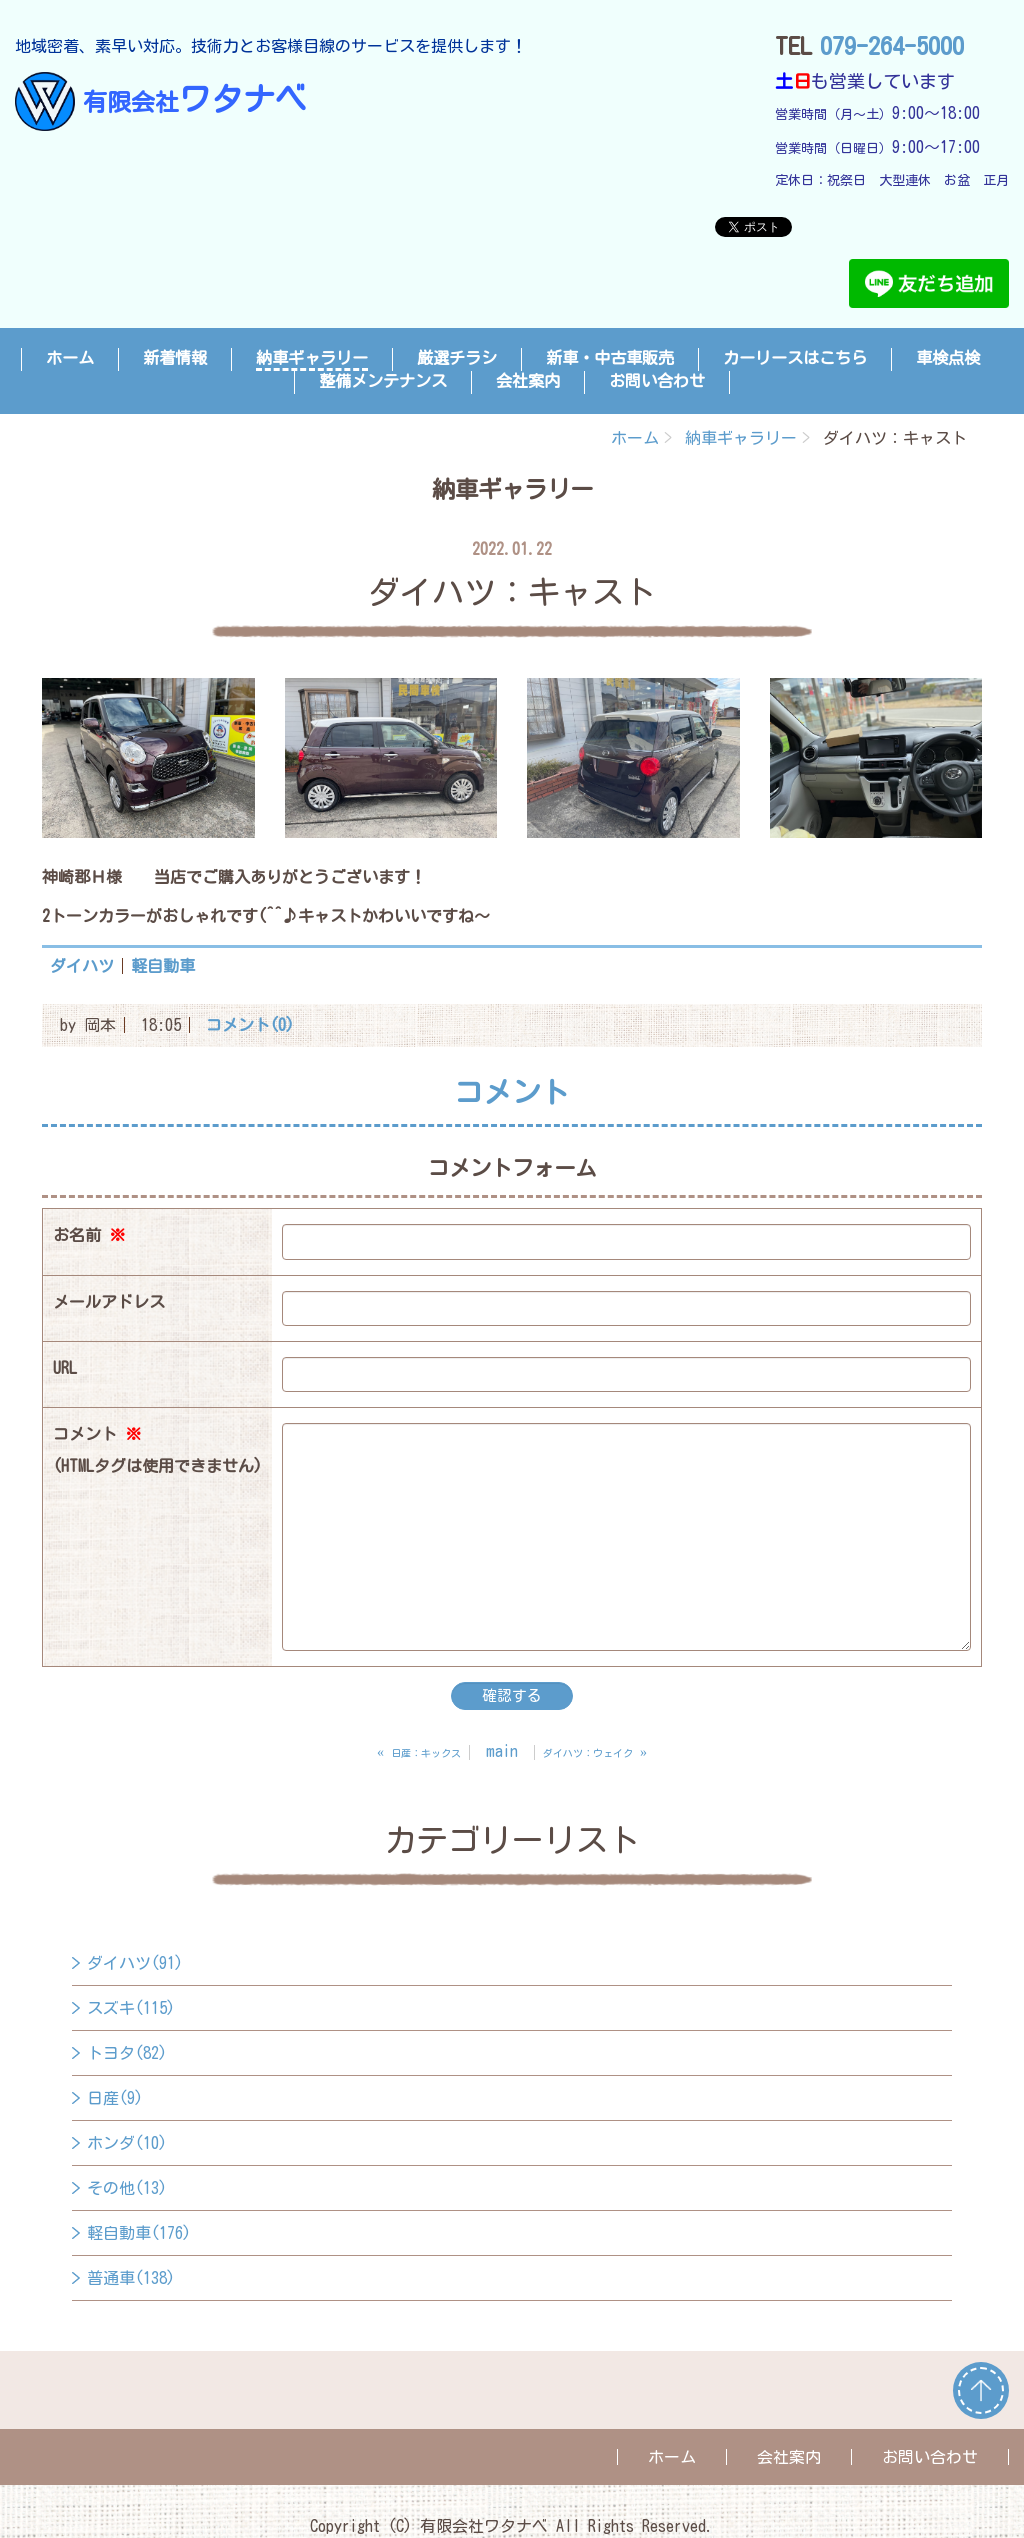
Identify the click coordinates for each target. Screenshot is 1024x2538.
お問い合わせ (657, 381)
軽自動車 (163, 966)
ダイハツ (82, 966)
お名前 (89, 1235)
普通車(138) (131, 2278)
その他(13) (127, 2188)
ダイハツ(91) (135, 1963)
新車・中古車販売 (610, 358)
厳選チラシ (457, 358)
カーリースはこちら (795, 358)
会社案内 (528, 381)
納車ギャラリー (312, 358)
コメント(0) (250, 1025)
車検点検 (948, 358)
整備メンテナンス (383, 381)
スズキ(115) (131, 2008)
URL (65, 1368)
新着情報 (175, 358)
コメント (157, 1454)
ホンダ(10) (127, 2143)
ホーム (70, 358)
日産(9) (115, 2098)
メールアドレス (109, 1302)
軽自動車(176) (139, 2233)
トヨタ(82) (127, 2053)
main (502, 1751)
